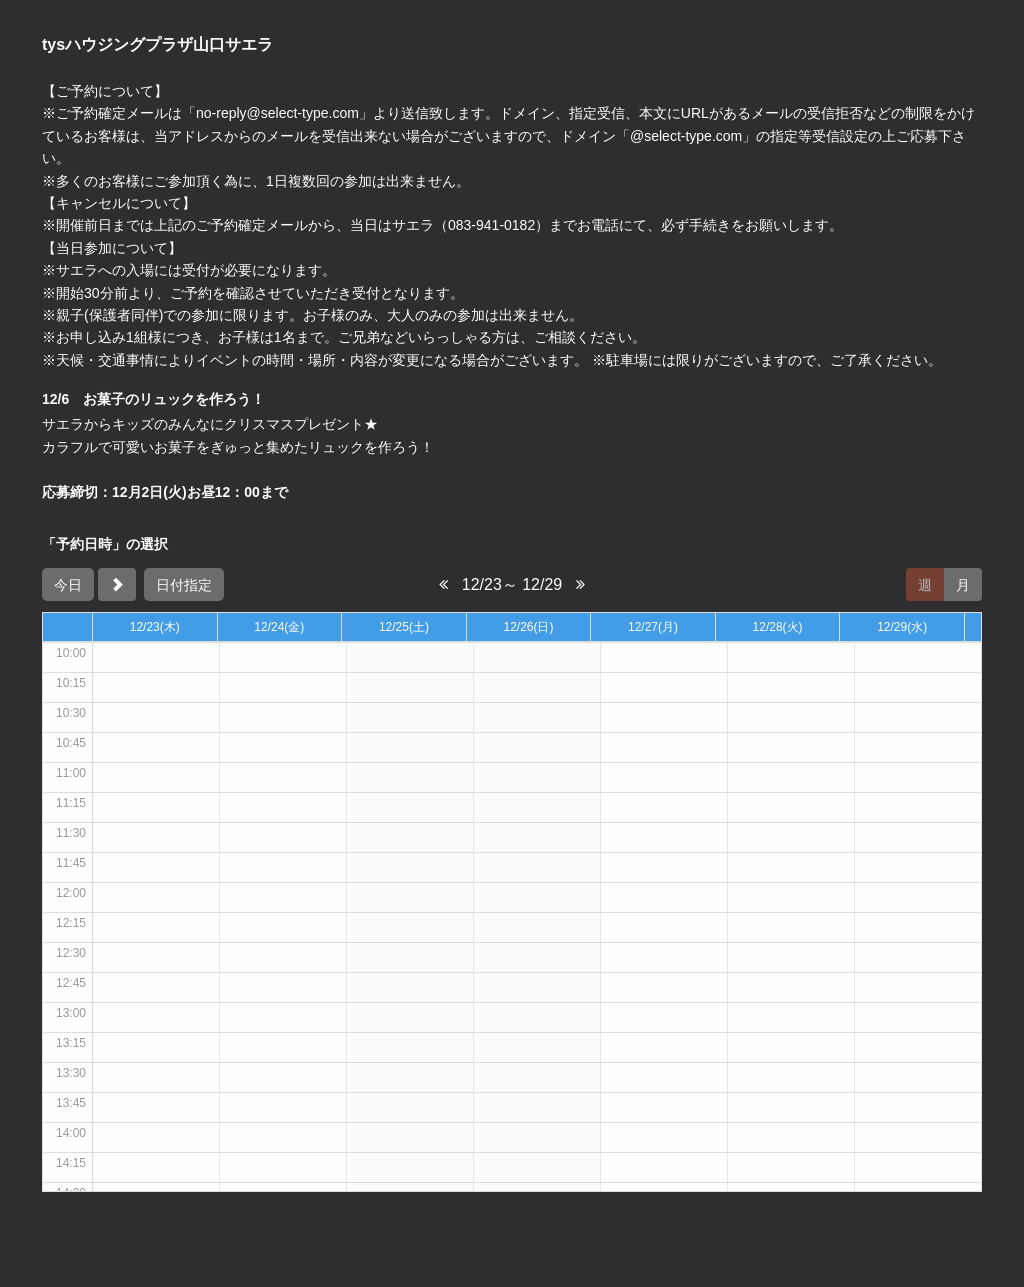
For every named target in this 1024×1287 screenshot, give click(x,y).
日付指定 (184, 585)
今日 (68, 585)
